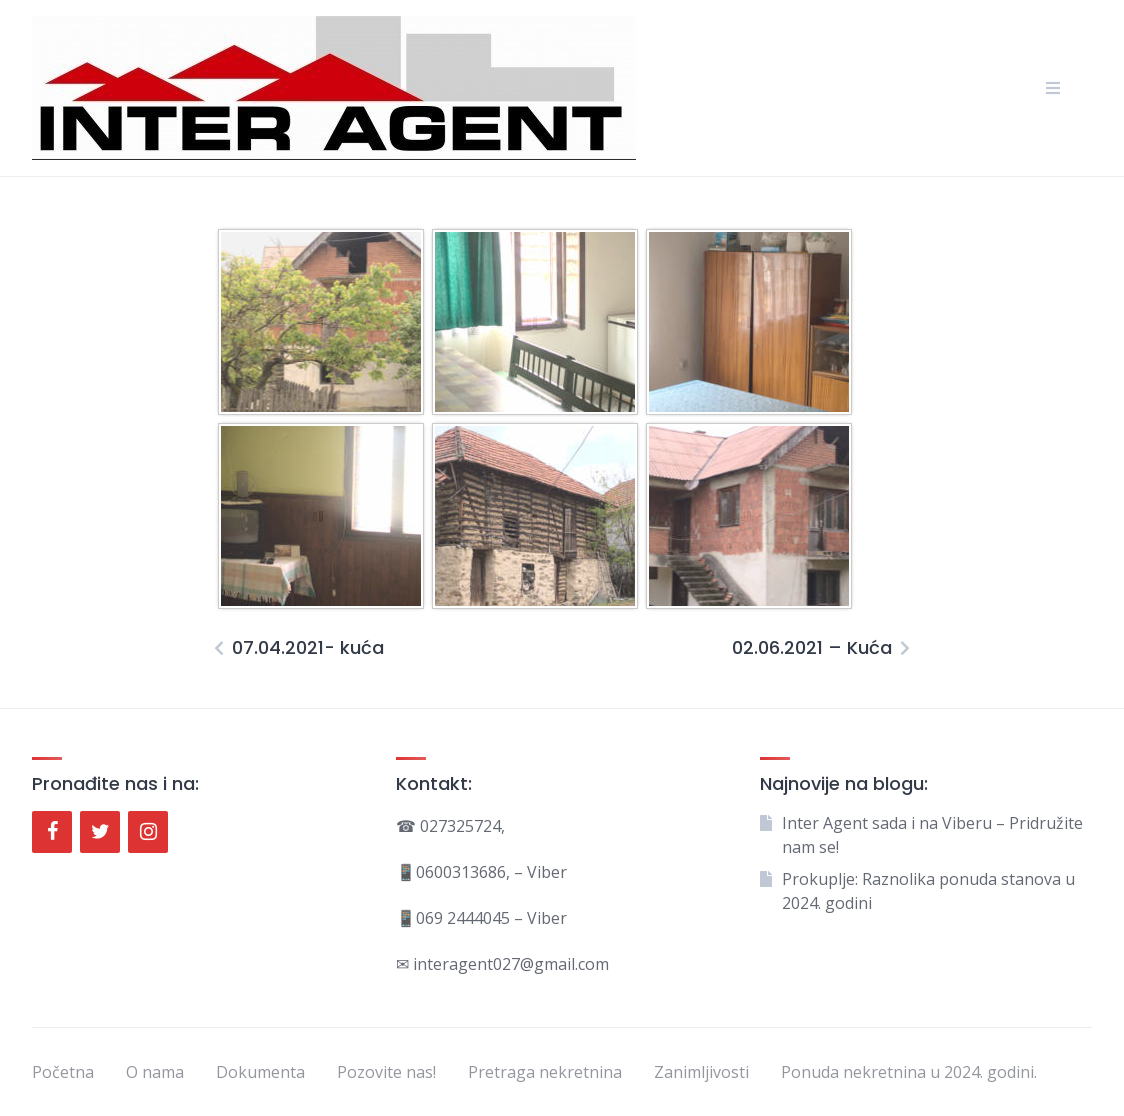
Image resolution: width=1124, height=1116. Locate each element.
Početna (63, 1072)
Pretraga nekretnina (545, 1072)
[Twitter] (100, 832)
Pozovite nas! (386, 1072)
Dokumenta (260, 1072)
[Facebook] (52, 832)
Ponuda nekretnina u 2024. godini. (909, 1072)
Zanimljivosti (701, 1072)
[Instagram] (148, 832)
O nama (155, 1072)
